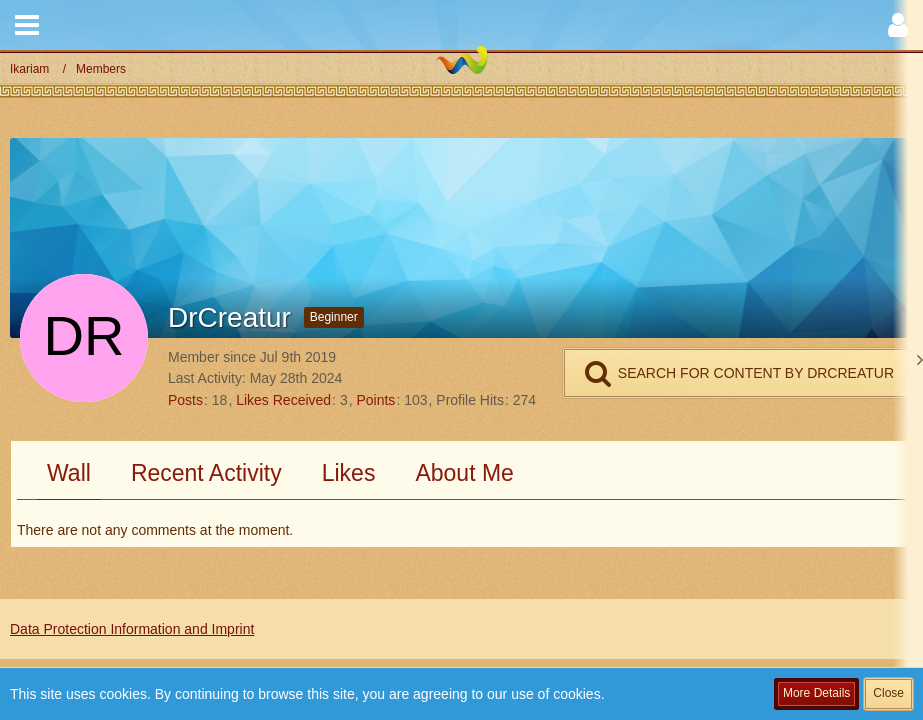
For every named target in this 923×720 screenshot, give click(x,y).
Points (375, 400)
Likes (349, 473)
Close (888, 693)
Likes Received (283, 400)
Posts (185, 400)
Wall (69, 473)
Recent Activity (206, 473)
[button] (27, 25)
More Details (816, 693)
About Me (464, 473)
